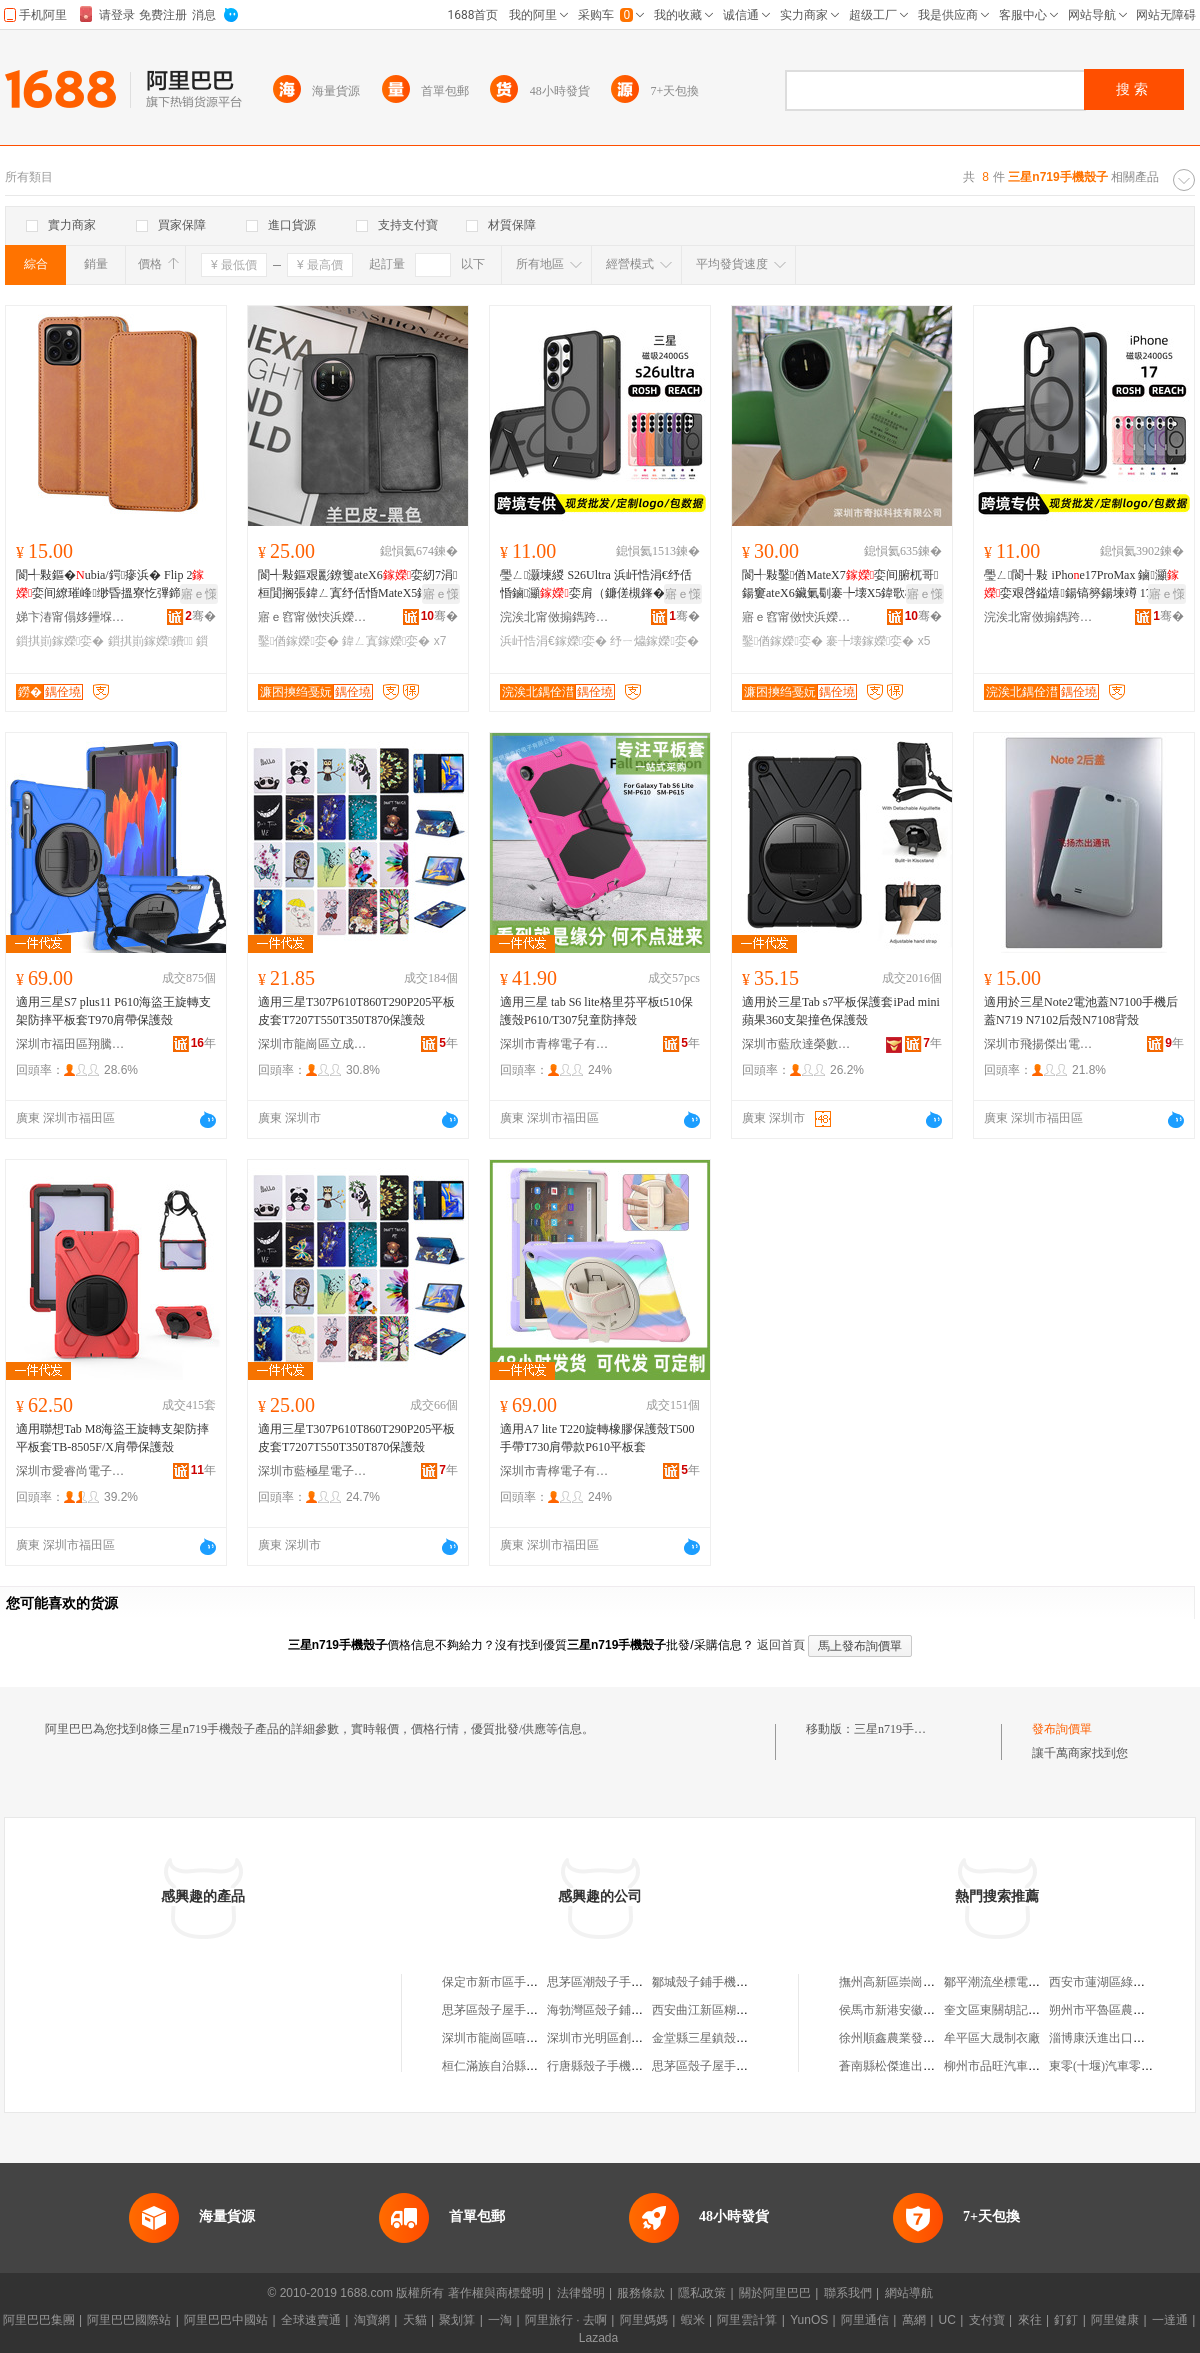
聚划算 (457, 2320)
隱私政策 (702, 2293)
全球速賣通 (311, 2320)
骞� (200, 616)
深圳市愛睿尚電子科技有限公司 (71, 1471)
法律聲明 (581, 2293)
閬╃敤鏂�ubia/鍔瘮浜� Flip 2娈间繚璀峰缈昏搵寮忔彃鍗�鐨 (110, 585)
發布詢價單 (1062, 1729)
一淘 (500, 2320)
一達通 (1170, 2320)
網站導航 (909, 2293)
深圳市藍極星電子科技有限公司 (313, 1471)
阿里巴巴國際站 (129, 2320)
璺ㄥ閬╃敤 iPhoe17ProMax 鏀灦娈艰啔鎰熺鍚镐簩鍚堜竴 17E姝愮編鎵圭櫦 (1083, 585)
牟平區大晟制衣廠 (992, 2038)
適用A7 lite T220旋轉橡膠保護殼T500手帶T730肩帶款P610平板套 (597, 1438)
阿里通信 (865, 2320)
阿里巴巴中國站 (226, 2320)
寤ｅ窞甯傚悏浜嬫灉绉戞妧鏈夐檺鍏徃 (313, 617)
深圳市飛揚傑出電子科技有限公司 (1039, 1044)
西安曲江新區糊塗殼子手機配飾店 (742, 2010)
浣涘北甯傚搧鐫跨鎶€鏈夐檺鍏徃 (555, 617)
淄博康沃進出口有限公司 (1115, 2038)
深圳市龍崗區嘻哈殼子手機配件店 (532, 2038)
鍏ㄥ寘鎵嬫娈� (386, 641)
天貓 (415, 2320)
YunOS (809, 2320)
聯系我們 (848, 2293)
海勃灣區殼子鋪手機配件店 (619, 2010)
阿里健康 (1115, 2320)
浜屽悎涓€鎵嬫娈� (553, 641)
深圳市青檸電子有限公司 (555, 1044)
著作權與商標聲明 (496, 2293)
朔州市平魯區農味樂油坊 (1115, 2010)
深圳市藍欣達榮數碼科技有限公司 (797, 1044)
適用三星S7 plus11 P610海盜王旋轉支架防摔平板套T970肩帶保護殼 (113, 1011)
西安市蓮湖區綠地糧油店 (1115, 1982)
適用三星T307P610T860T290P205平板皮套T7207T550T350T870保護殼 (356, 1011)
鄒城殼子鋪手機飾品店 (712, 1982)
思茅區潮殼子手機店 (601, 1982)
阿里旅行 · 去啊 (566, 2320)
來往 (1030, 2320)
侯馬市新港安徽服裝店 (899, 2010)
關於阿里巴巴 (775, 2293)
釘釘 (1066, 2320)
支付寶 (987, 2320)
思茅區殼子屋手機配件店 (508, 2010)
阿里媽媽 (644, 2320)
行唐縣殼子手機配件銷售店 (619, 2066)
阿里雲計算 (747, 2320)
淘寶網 (372, 2320)
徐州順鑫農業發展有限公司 (911, 2038)
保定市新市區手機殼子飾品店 (520, 1982)
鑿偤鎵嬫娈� (298, 641)
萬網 (914, 2320)
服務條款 (641, 2293)
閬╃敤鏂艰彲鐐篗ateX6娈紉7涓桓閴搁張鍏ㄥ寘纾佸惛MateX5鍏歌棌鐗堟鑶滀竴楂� (357, 585)
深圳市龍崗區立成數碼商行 (313, 1044)
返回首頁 (781, 1645)
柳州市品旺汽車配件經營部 (1016, 2066)
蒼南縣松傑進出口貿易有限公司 (923, 2066)
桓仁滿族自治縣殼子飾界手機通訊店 (538, 2066)
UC (947, 2320)
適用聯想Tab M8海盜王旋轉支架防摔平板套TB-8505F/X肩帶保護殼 (113, 1438)
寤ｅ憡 (199, 594)
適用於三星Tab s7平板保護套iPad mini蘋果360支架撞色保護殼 (841, 1011)
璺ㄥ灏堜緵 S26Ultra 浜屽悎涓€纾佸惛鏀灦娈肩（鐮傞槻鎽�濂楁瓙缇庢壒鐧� (596, 585)
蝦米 (693, 2320)
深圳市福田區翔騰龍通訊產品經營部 (71, 1044)
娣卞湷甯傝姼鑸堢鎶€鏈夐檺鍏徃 (71, 617)
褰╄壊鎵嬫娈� (870, 641)
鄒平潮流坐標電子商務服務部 (1022, 1982)
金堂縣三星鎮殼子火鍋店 (718, 2038)
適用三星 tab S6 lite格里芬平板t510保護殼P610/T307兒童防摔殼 (596, 1011)
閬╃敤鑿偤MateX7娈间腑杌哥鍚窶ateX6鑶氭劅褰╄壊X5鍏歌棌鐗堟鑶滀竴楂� (841, 585)
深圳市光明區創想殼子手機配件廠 (637, 2038)
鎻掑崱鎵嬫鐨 (150, 641)
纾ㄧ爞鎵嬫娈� (654, 641)
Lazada (598, 2338)
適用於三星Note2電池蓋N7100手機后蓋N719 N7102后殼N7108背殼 (1081, 1011)
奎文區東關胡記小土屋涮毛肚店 (1028, 2010)
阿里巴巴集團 (39, 2320)
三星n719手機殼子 (902, 1729)
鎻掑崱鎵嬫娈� (60, 641)
